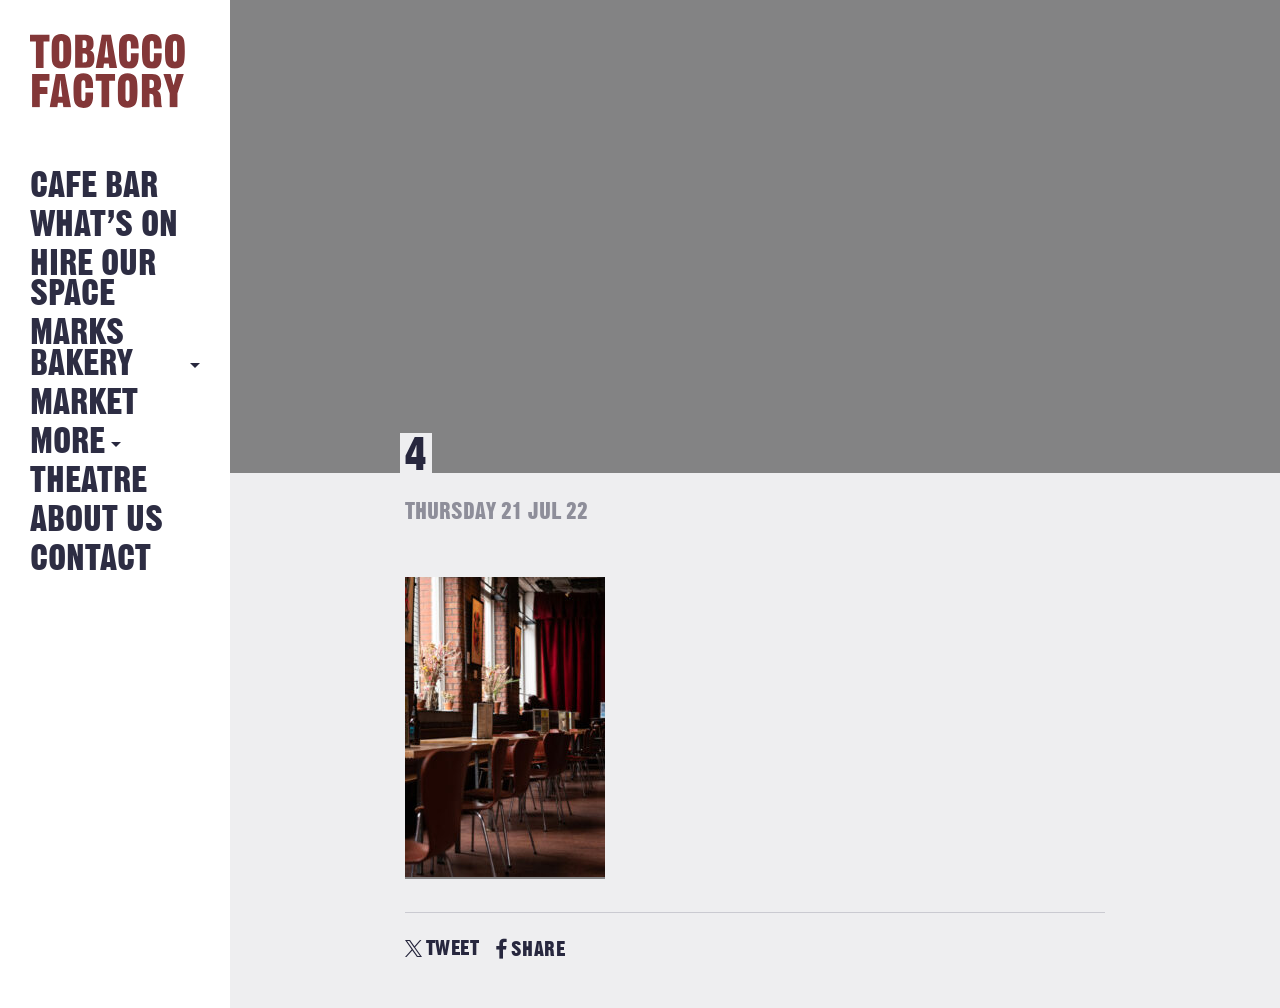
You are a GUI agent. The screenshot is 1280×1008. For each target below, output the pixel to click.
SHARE (530, 949)
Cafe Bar (94, 186)
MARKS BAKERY (81, 348)
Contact (90, 559)
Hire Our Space (93, 279)
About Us (96, 520)
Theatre (88, 481)
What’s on (104, 225)
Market (84, 403)
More (67, 442)
